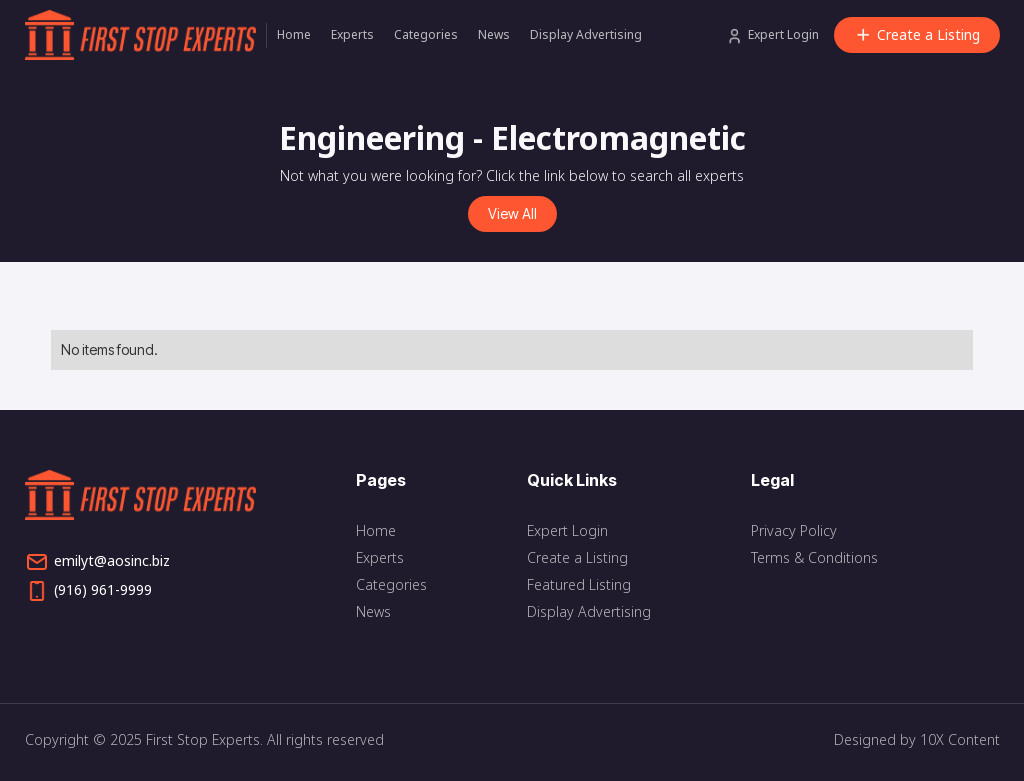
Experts (352, 34)
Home (294, 34)
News (494, 34)
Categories (426, 34)
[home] (146, 35)
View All (512, 213)
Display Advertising (586, 34)
